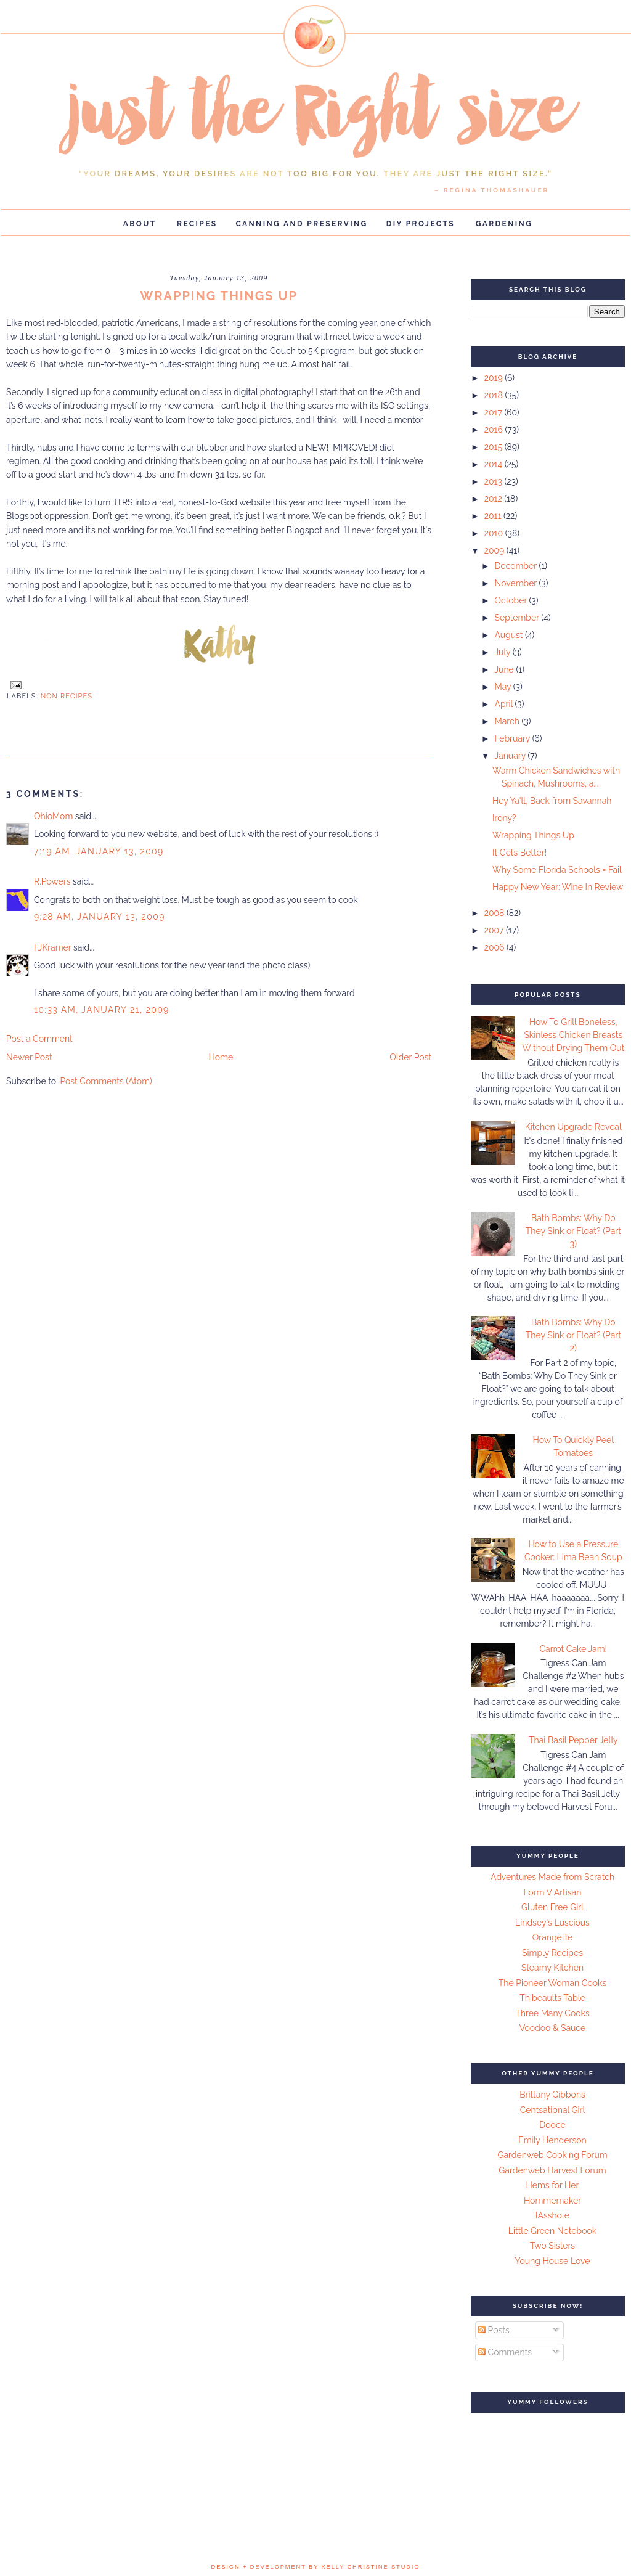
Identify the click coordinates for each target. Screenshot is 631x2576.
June (505, 669)
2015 (494, 447)
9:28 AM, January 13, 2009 (99, 917)
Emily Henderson (552, 2140)
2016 (494, 430)
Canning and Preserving (302, 223)
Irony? (504, 818)
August (509, 635)
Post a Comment (39, 1039)
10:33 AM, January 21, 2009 (101, 1010)
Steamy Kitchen (552, 1968)
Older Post (410, 1057)
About (140, 223)
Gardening (504, 223)
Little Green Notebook (552, 2231)
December (516, 566)
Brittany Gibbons (552, 2095)
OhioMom (53, 816)
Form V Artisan (553, 1892)
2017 (494, 412)
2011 (493, 516)
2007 (495, 930)
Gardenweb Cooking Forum (552, 2155)
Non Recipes (66, 696)
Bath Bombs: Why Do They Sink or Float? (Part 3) (573, 1231)
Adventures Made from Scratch (552, 1877)
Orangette (552, 1937)
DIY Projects (420, 223)
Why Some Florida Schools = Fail (557, 870)
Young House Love (552, 2261)
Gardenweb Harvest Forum (552, 2170)
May (503, 687)
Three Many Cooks (552, 2013)
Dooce (552, 2125)
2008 (495, 913)
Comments (505, 2352)
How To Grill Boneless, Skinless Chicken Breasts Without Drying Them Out (573, 1035)
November (516, 583)
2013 (494, 481)
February (513, 738)
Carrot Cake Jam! (573, 1649)
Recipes (197, 223)
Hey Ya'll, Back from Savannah (552, 801)
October (511, 600)
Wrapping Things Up (533, 835)
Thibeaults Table (552, 1998)
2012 (494, 499)
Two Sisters (552, 2246)
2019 (494, 378)
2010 (494, 533)
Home (221, 1057)
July (503, 652)
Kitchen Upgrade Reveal (573, 1127)
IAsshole (552, 2215)
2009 (495, 550)
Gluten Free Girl (552, 1907)
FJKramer (52, 947)
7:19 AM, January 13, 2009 (99, 851)
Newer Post (29, 1057)
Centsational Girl (552, 2110)
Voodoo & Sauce (552, 2028)
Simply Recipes (552, 1953)
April (504, 704)
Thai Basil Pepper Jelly (573, 1740)
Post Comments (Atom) (106, 1081)
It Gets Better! (519, 852)
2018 (494, 395)
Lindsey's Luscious (552, 1923)
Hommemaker (552, 2201)
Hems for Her (552, 2185)
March (507, 721)
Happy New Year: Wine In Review (558, 887)
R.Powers (52, 881)
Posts (494, 2330)
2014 (494, 464)
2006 (495, 947)
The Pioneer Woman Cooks (553, 1983)
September (517, 618)
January (510, 756)
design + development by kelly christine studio (315, 2567)
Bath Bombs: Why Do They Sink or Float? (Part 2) (573, 1335)
